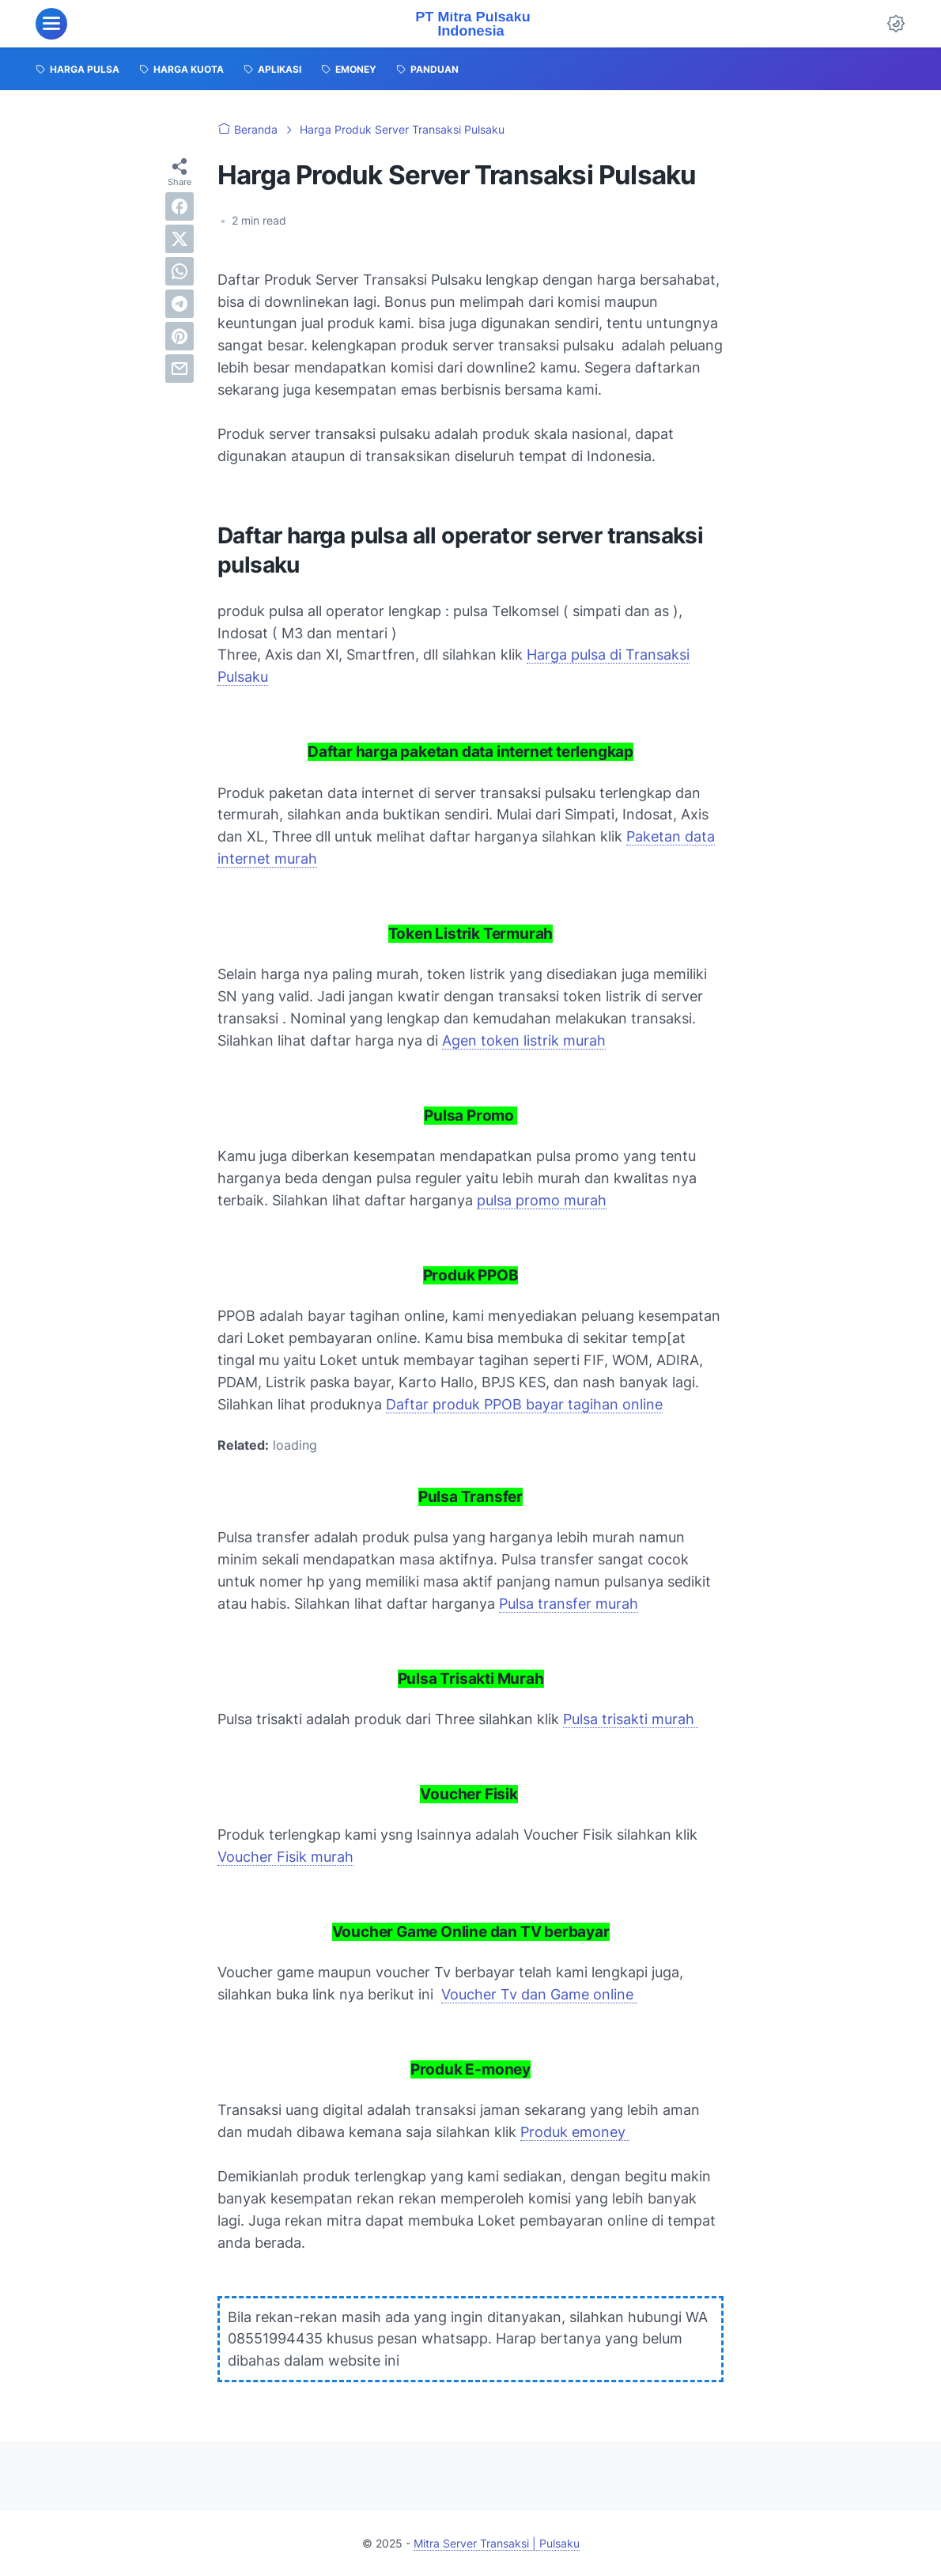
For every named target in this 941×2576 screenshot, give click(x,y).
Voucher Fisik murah (285, 1856)
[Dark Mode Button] (895, 23)
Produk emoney (574, 2132)
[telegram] (179, 303)
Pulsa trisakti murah (630, 1719)
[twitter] (179, 239)
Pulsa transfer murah (568, 1603)
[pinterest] (179, 336)
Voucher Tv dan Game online (539, 1994)
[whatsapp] (179, 271)
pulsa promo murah (542, 1200)
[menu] (51, 24)
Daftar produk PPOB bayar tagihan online (524, 1404)
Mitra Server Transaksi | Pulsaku (497, 2543)
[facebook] (179, 206)
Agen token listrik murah (524, 1040)
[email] (179, 368)
